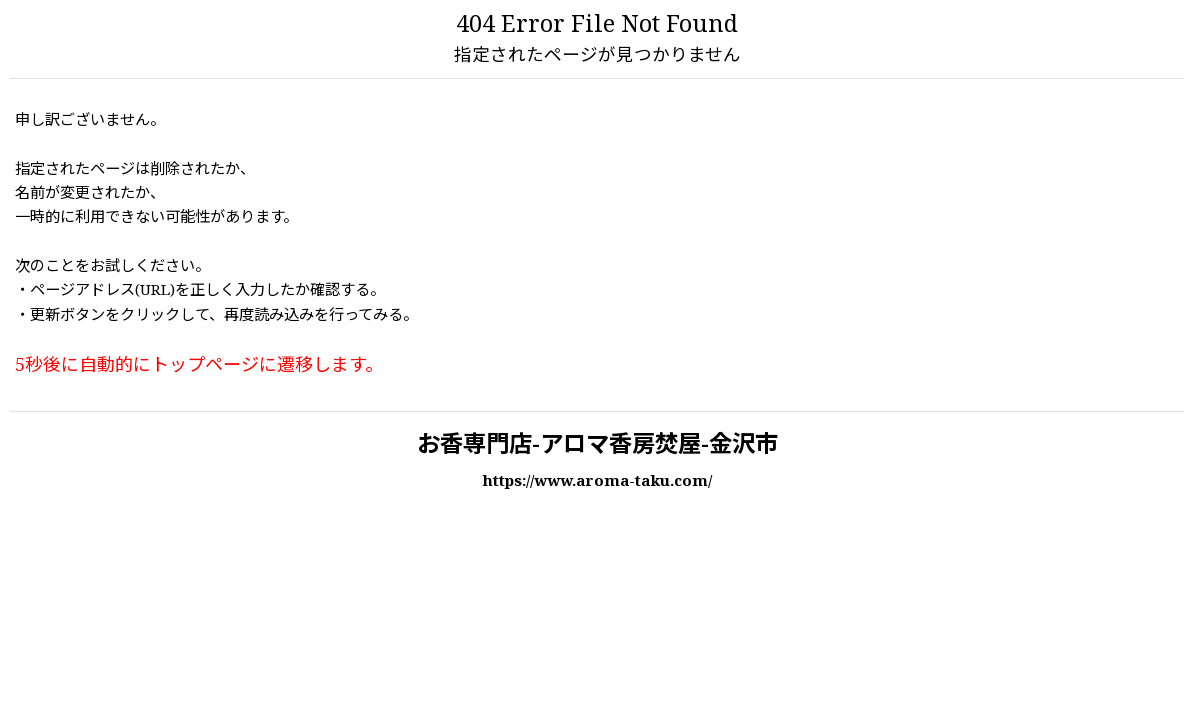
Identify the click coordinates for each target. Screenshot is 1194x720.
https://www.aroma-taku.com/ (597, 482)
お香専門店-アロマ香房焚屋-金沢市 (597, 445)
